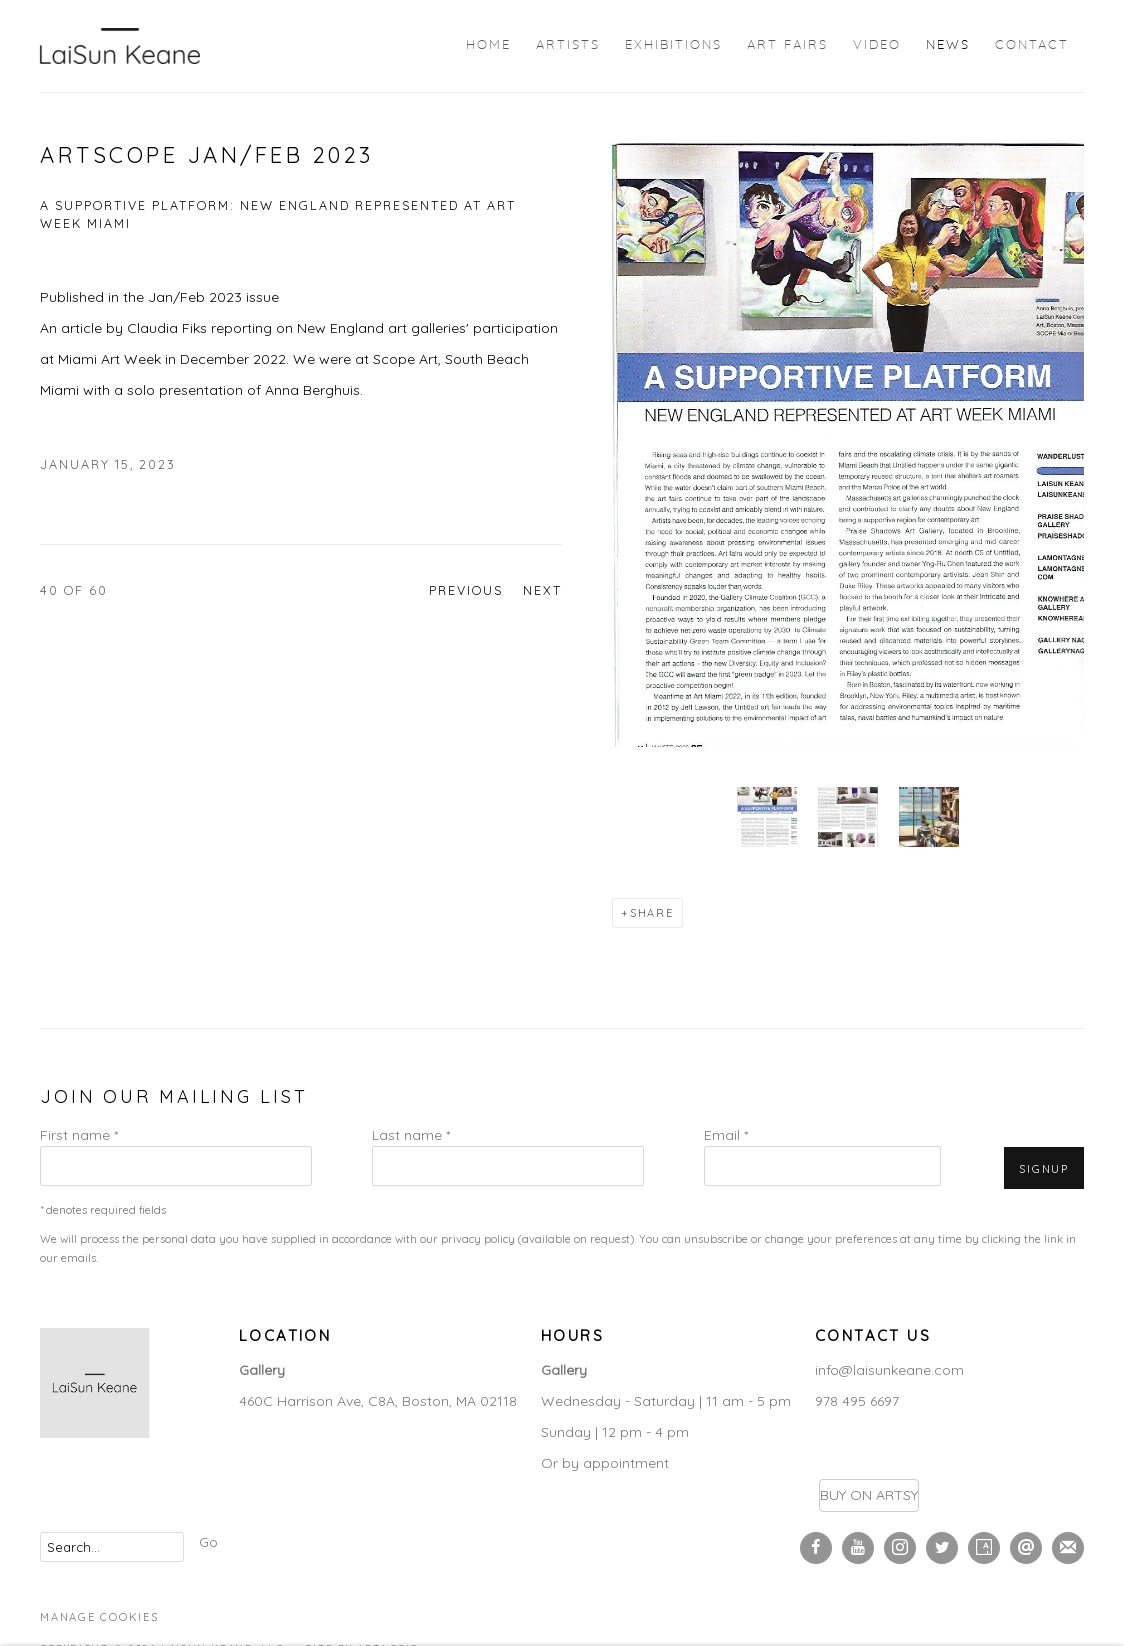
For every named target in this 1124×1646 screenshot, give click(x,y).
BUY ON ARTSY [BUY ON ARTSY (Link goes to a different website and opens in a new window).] (869, 1495)
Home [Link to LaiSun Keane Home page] (488, 45)
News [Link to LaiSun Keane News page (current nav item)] (948, 45)
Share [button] (652, 913)
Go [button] (208, 1542)
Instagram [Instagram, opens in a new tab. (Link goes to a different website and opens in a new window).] (900, 1548)
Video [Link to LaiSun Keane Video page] (877, 45)
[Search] (112, 1547)
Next (542, 590)
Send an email (1026, 1548)
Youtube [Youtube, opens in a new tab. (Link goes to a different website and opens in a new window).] (858, 1548)
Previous (466, 590)
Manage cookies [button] (99, 1617)
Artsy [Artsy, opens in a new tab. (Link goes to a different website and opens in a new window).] (984, 1548)
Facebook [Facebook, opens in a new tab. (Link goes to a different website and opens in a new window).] (816, 1548)
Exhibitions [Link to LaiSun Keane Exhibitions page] (673, 45)
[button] (767, 817)
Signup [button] (1044, 1169)
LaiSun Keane (120, 46)
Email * (726, 1135)
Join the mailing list (1068, 1548)
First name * (79, 1135)
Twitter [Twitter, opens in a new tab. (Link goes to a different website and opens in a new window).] (942, 1548)
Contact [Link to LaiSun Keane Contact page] (1032, 45)
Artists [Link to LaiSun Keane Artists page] (568, 45)
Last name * (411, 1135)
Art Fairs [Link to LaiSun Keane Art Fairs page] (787, 45)
